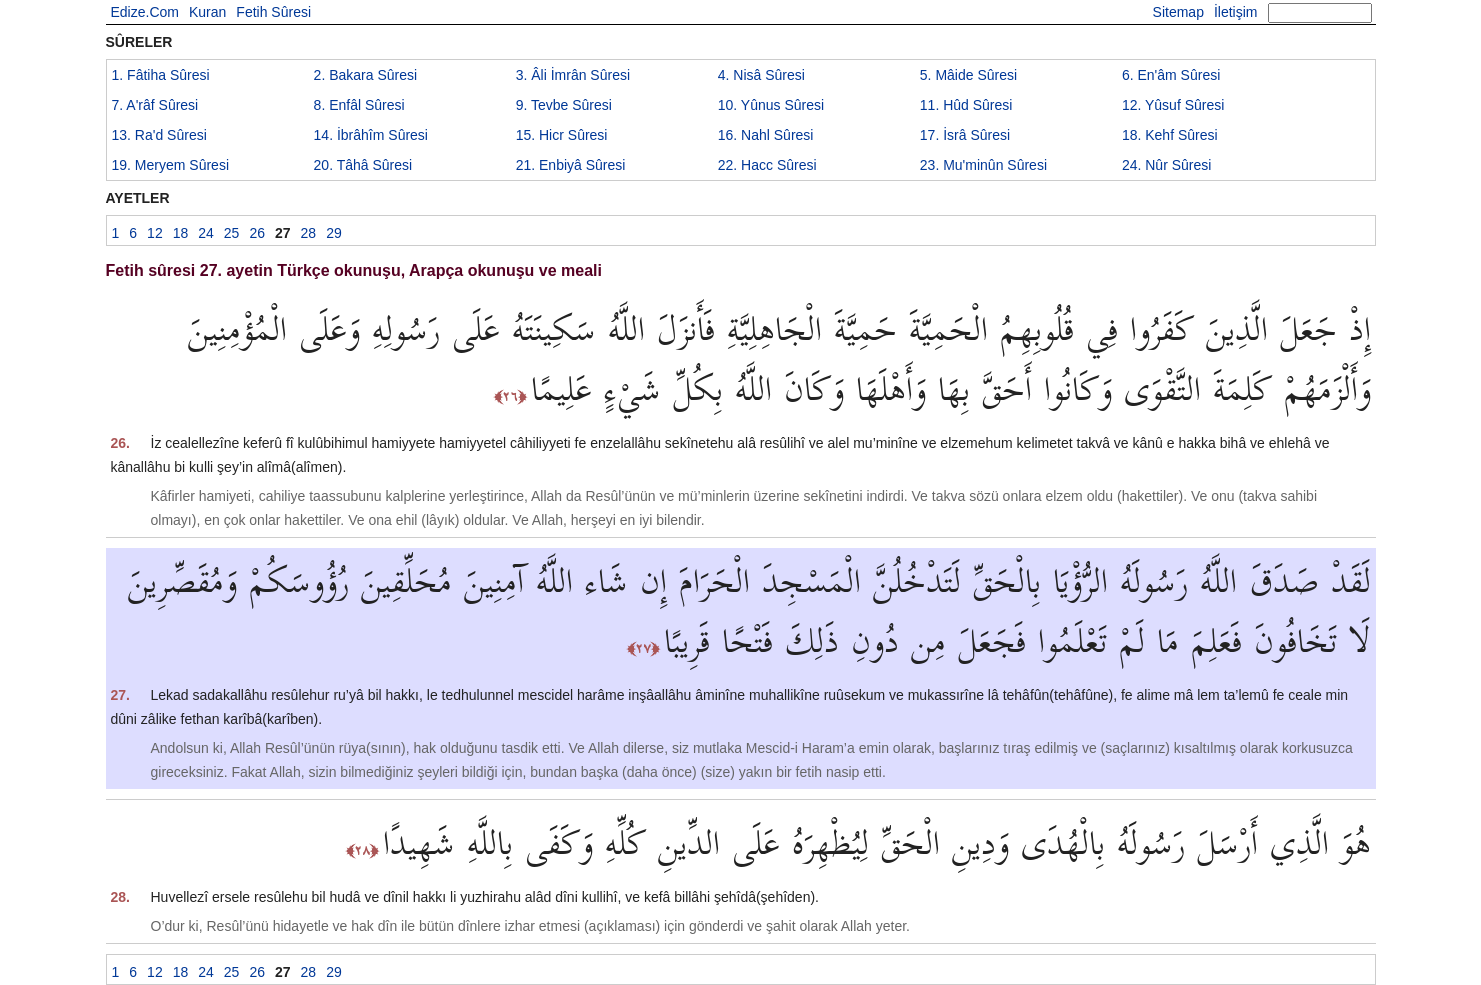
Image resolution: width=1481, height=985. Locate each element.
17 (965, 135)
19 (171, 165)
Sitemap (1178, 12)
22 (767, 165)
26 (257, 233)
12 (1173, 105)
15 (562, 135)
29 (334, 233)
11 (966, 105)
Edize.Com (145, 12)
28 (309, 233)
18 (1170, 135)
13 (159, 135)
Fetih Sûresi (273, 12)
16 (766, 135)
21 (571, 165)
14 (371, 135)
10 (771, 105)
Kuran (207, 12)
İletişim (1236, 12)
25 (232, 233)
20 (363, 165)
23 (983, 165)
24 (1167, 165)
